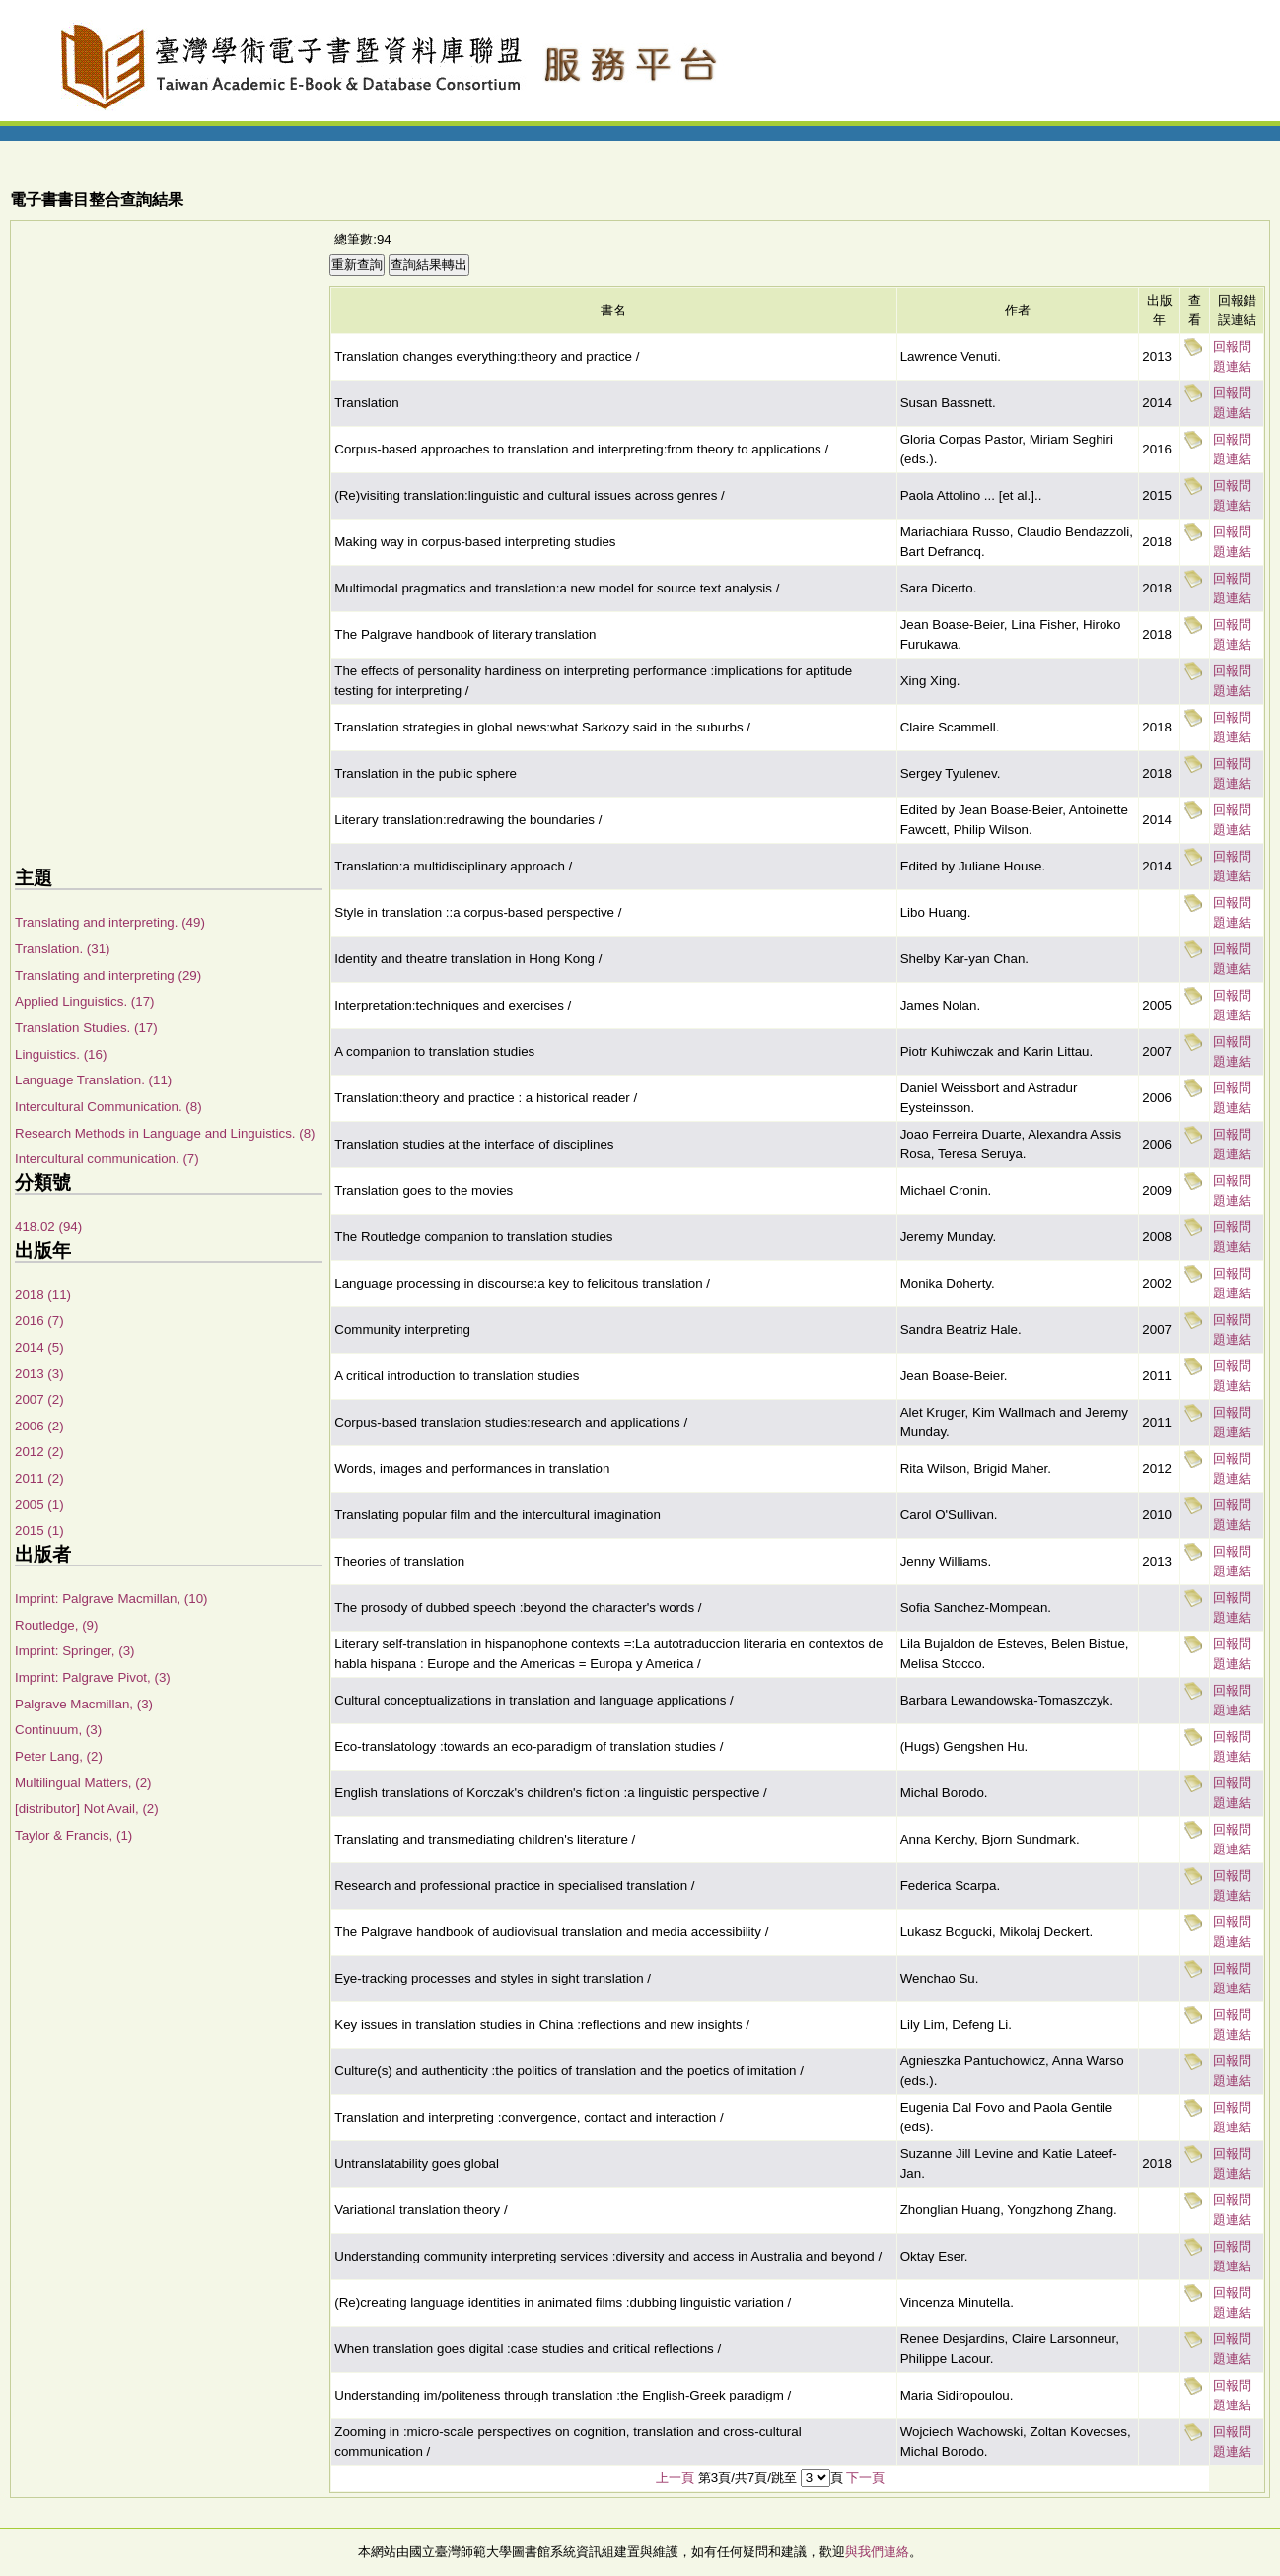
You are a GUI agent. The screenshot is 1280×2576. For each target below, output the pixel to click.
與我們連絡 (877, 2551)
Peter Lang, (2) (59, 1756)
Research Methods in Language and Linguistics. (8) (165, 1133)
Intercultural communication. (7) (107, 1158)
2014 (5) (39, 1347)
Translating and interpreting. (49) (110, 922)
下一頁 (865, 2478)
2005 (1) (39, 1504)
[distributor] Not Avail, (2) (87, 1808)
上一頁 (675, 2478)
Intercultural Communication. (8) (108, 1106)
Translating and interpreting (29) (108, 975)
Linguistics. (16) (61, 1054)
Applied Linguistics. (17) (85, 1001)
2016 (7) (39, 1320)
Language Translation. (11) (93, 1080)
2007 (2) (39, 1399)
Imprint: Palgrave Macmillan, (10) (111, 1598)
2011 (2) (39, 1478)
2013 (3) (39, 1373)
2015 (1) (39, 1530)
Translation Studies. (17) (86, 1027)
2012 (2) (39, 1451)
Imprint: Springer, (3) (74, 1650)
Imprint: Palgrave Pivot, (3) (93, 1677)
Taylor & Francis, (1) (73, 1835)
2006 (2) (39, 1426)
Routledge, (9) (56, 1625)
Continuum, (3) (58, 1729)
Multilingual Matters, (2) (83, 1782)
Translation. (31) (62, 948)
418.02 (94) (48, 1226)
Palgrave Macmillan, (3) (84, 1704)
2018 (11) (43, 1295)
